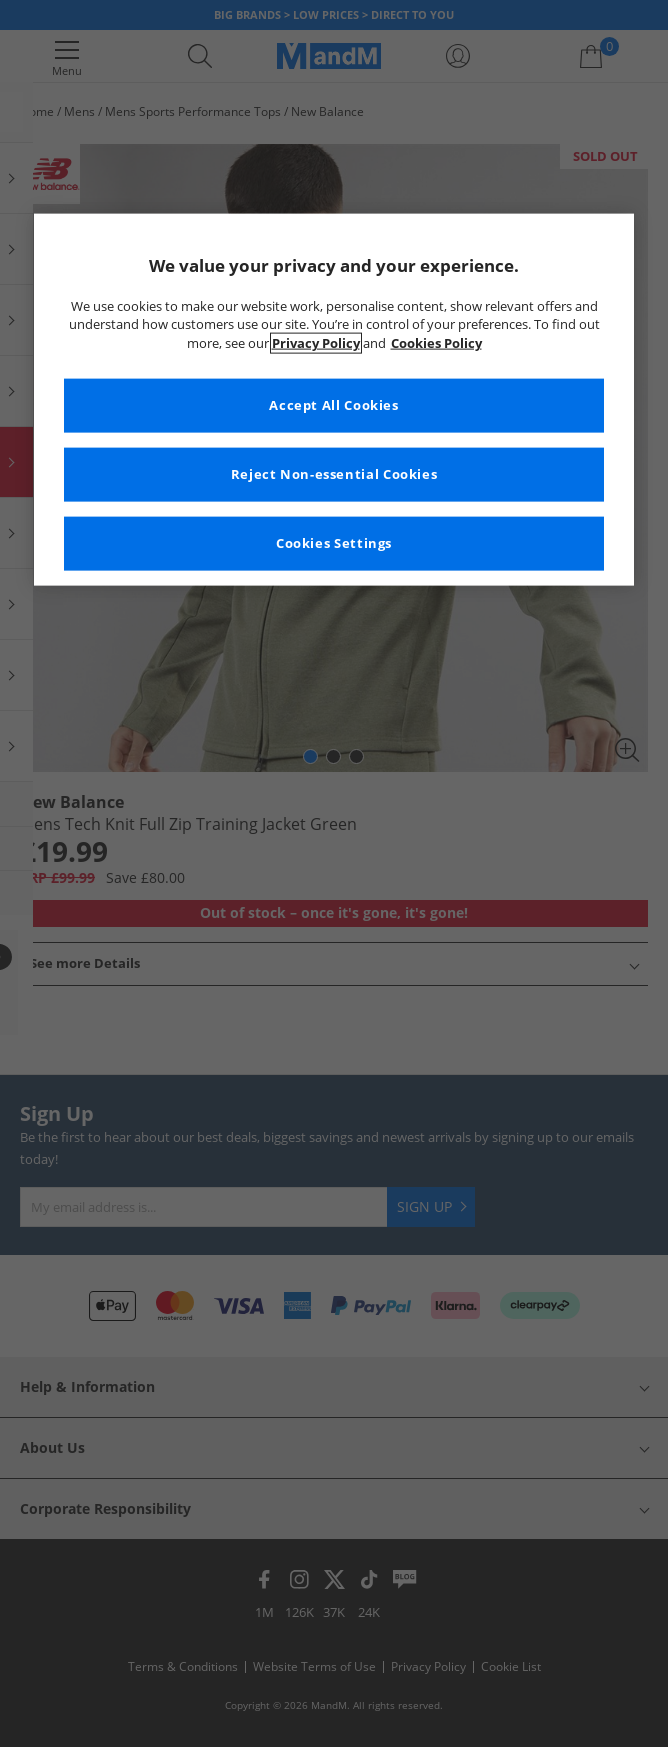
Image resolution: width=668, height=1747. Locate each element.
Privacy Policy (316, 343)
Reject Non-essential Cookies (334, 474)
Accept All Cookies (333, 405)
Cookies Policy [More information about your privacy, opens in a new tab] (436, 343)
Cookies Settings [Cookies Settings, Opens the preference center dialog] (334, 543)
